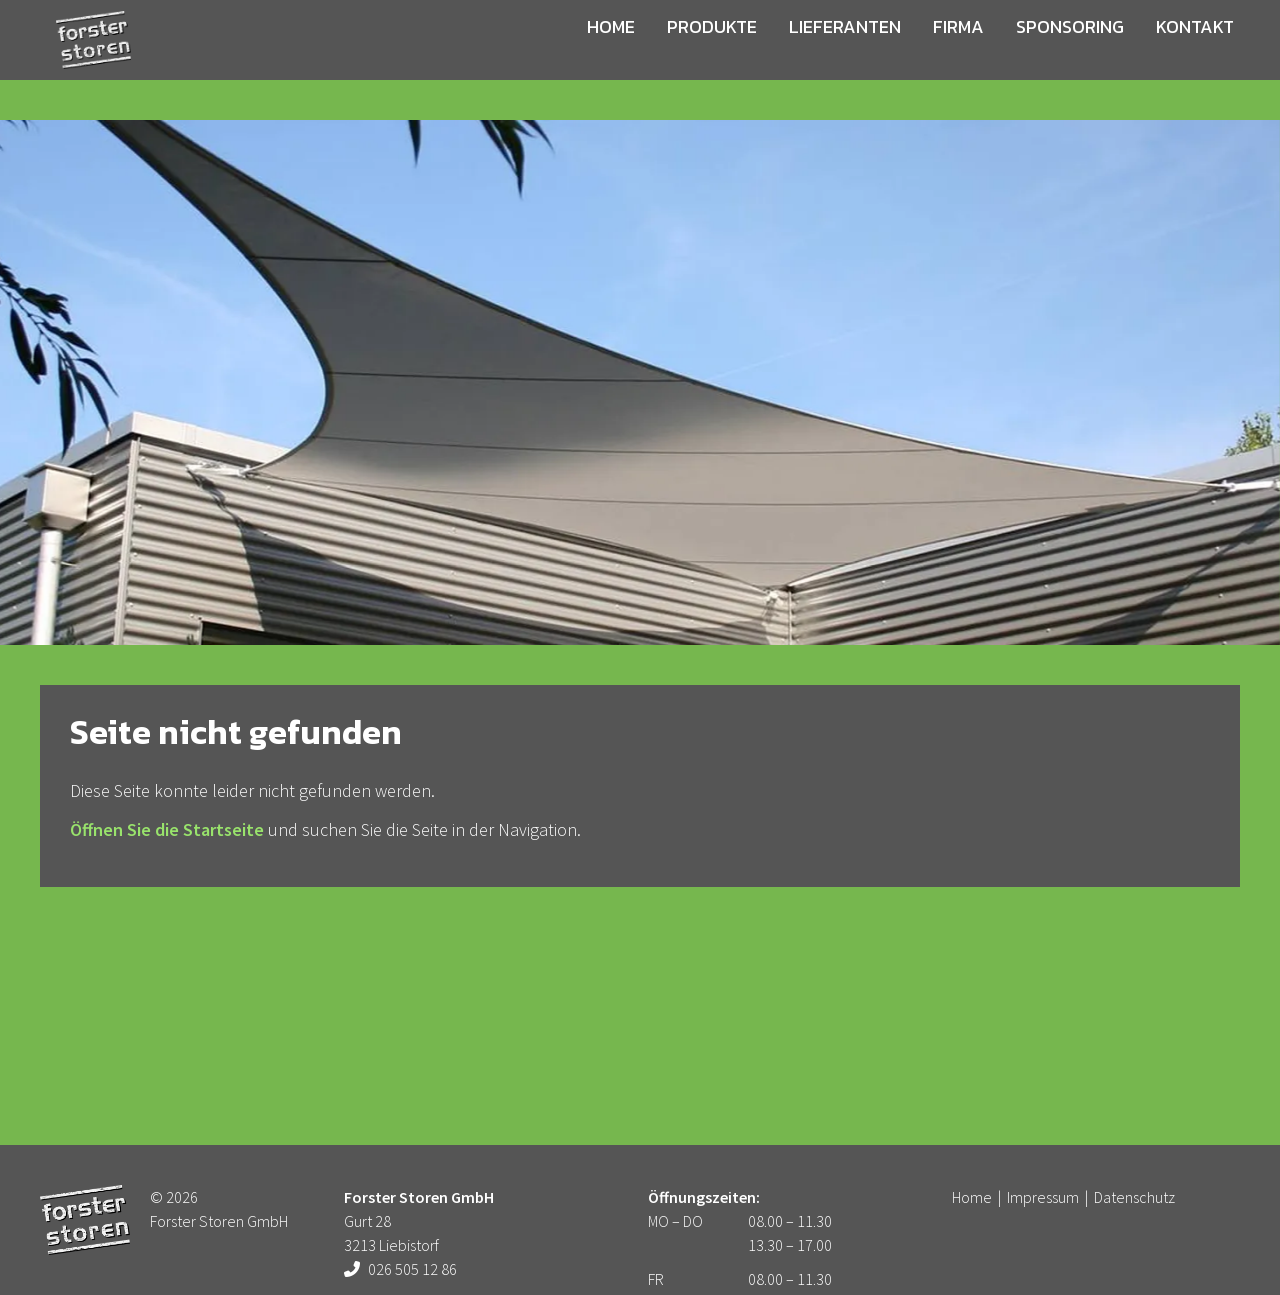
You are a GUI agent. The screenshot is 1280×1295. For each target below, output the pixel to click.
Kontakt (1154, 54)
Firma (938, 54)
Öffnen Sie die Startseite (167, 829)
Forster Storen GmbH (98, 60)
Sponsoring (1039, 54)
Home (626, 54)
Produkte (717, 54)
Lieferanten (837, 54)
